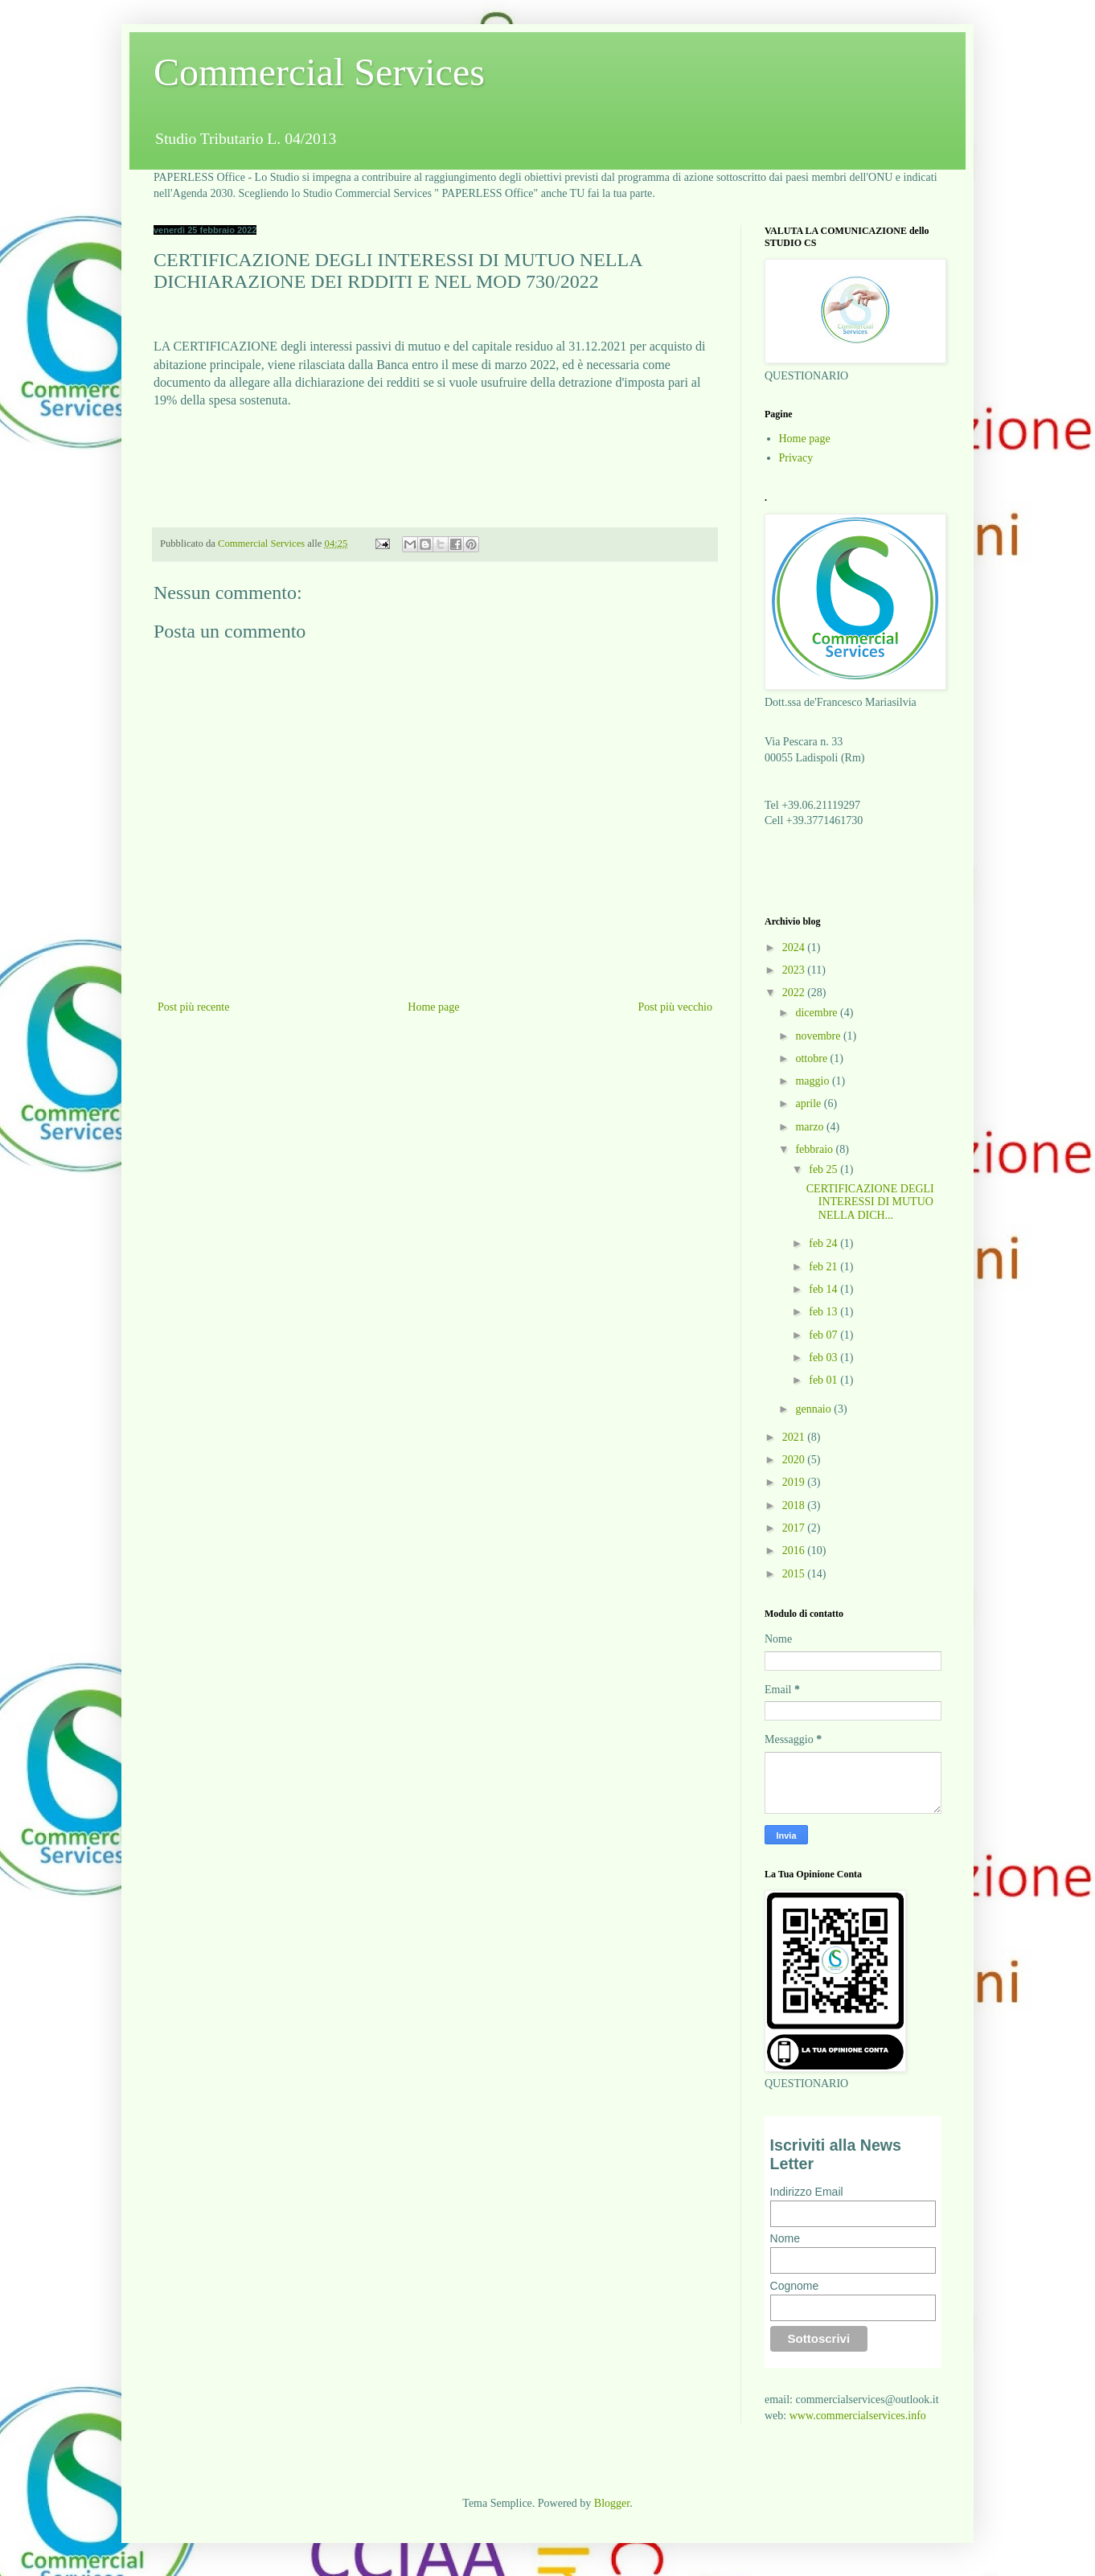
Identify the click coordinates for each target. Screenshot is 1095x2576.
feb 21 (824, 1267)
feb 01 (824, 1380)
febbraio (815, 1149)
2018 (795, 1505)
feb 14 (824, 1289)
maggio (813, 1081)
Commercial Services (319, 72)
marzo (810, 1127)
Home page (433, 1007)
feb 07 (824, 1335)
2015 (795, 1574)
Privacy (796, 458)
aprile (809, 1103)
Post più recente (193, 1007)
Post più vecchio (675, 1007)
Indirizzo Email (806, 2191)
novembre (819, 1036)
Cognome (794, 2285)
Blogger (612, 2503)
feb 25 (824, 1169)
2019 (795, 1482)
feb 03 (824, 1358)
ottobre (812, 1058)
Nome (785, 2238)
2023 (795, 970)
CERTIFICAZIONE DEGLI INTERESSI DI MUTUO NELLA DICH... (870, 1202)
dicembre (817, 1013)
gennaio (814, 1409)
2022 (795, 993)
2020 (795, 1460)
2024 (795, 947)
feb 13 (824, 1312)
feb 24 (824, 1243)
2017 (795, 1528)
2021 (795, 1437)
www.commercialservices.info (857, 2416)
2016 (795, 1550)
